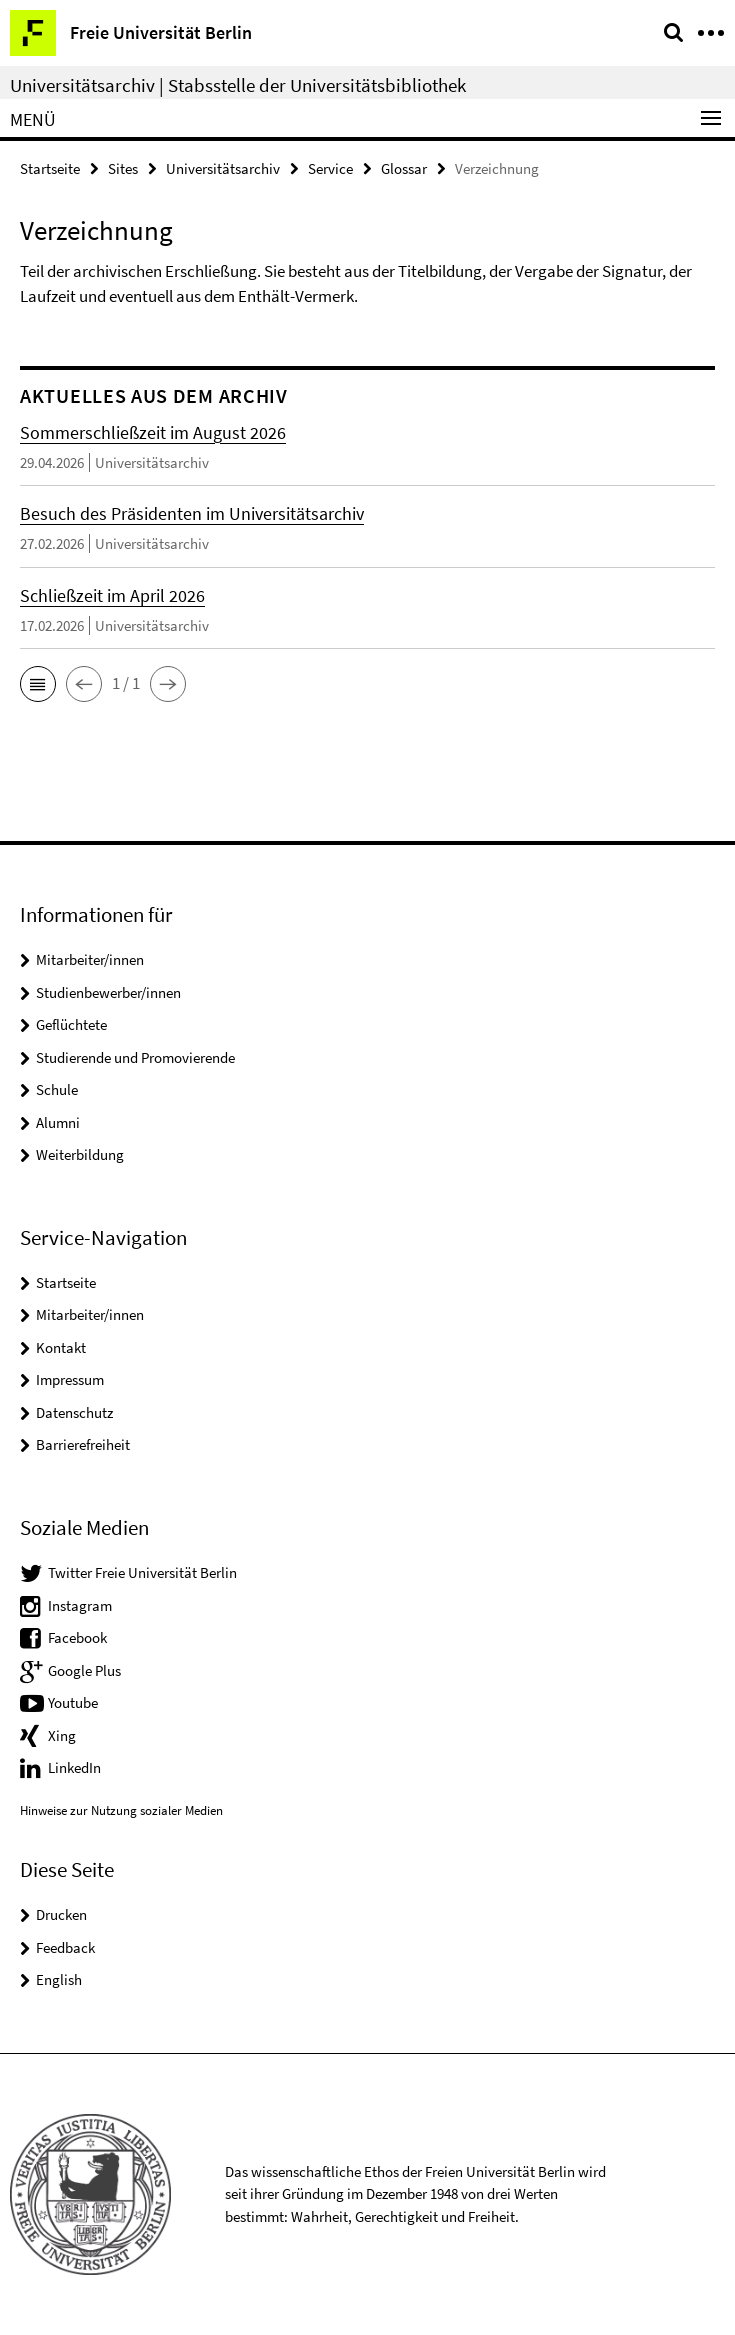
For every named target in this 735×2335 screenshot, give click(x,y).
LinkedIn (74, 1767)
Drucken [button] (61, 1914)
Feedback (65, 1947)
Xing (62, 1735)
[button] (38, 684)
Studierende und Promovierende (135, 1057)
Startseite (50, 168)
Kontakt (61, 1347)
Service (330, 168)
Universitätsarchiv (223, 168)
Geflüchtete (71, 1024)
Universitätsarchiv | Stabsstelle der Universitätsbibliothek (238, 85)
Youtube (73, 1702)
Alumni (58, 1122)
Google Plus (84, 1670)
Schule (57, 1089)
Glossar (404, 168)
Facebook (77, 1637)
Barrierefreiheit (83, 1444)
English (59, 1979)
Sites (123, 168)
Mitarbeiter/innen (90, 959)
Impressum (70, 1379)
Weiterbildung (80, 1154)
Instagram (80, 1605)
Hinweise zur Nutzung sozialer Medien (121, 1810)
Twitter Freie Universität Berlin (142, 1572)
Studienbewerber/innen (108, 992)
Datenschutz (74, 1412)
